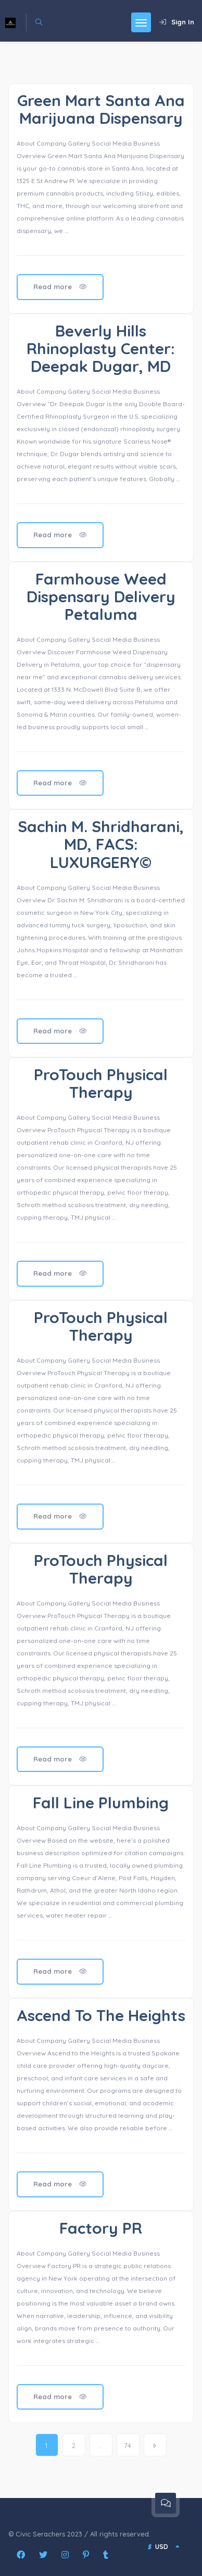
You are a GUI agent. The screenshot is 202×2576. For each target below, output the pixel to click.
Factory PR (100, 2228)
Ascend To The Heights (101, 2015)
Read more (60, 286)
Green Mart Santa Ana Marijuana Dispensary (101, 109)
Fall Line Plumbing (101, 1803)
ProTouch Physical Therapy (101, 1083)
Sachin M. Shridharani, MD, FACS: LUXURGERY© (101, 844)
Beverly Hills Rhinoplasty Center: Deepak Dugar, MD (101, 348)
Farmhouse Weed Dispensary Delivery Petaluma (101, 596)
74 (128, 2445)
